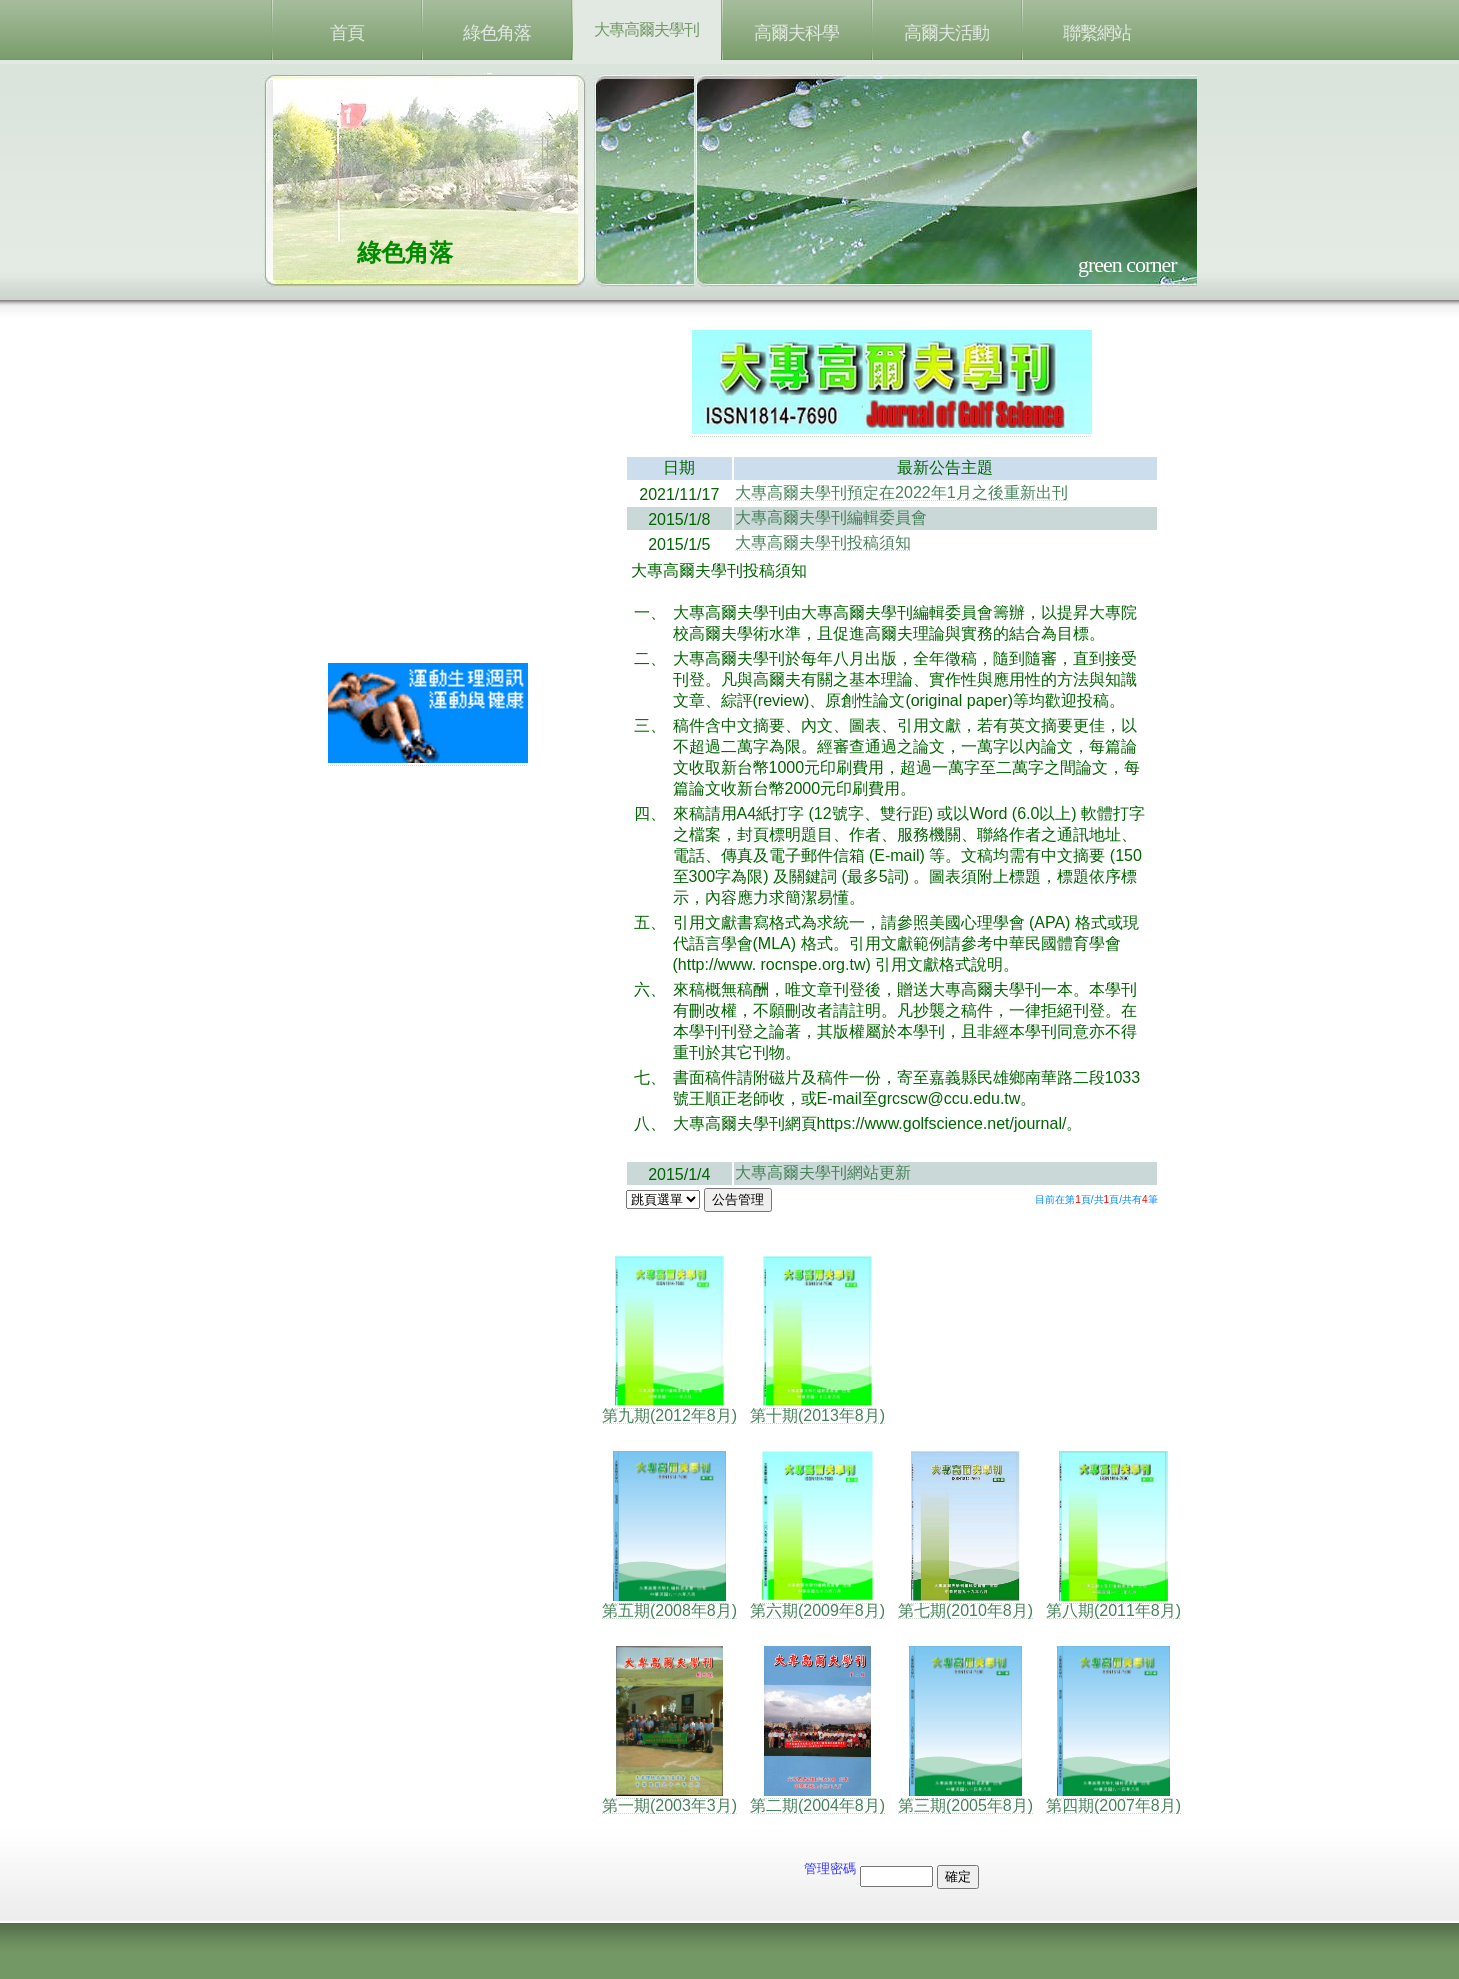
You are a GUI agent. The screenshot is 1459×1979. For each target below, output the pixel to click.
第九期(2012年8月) (669, 1408)
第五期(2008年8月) (669, 1603)
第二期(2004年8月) (817, 1798)
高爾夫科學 (796, 33)
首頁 (347, 33)
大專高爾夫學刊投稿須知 (823, 542)
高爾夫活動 (946, 33)
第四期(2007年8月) (1113, 1798)
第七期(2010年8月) (965, 1603)
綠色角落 (497, 33)
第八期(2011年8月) (1113, 1603)
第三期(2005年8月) (965, 1798)
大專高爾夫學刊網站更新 (823, 1172)
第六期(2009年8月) (817, 1603)
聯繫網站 (1097, 33)
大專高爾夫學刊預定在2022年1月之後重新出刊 (901, 492)
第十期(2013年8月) (817, 1408)
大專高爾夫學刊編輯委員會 (831, 517)
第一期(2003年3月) (669, 1798)
